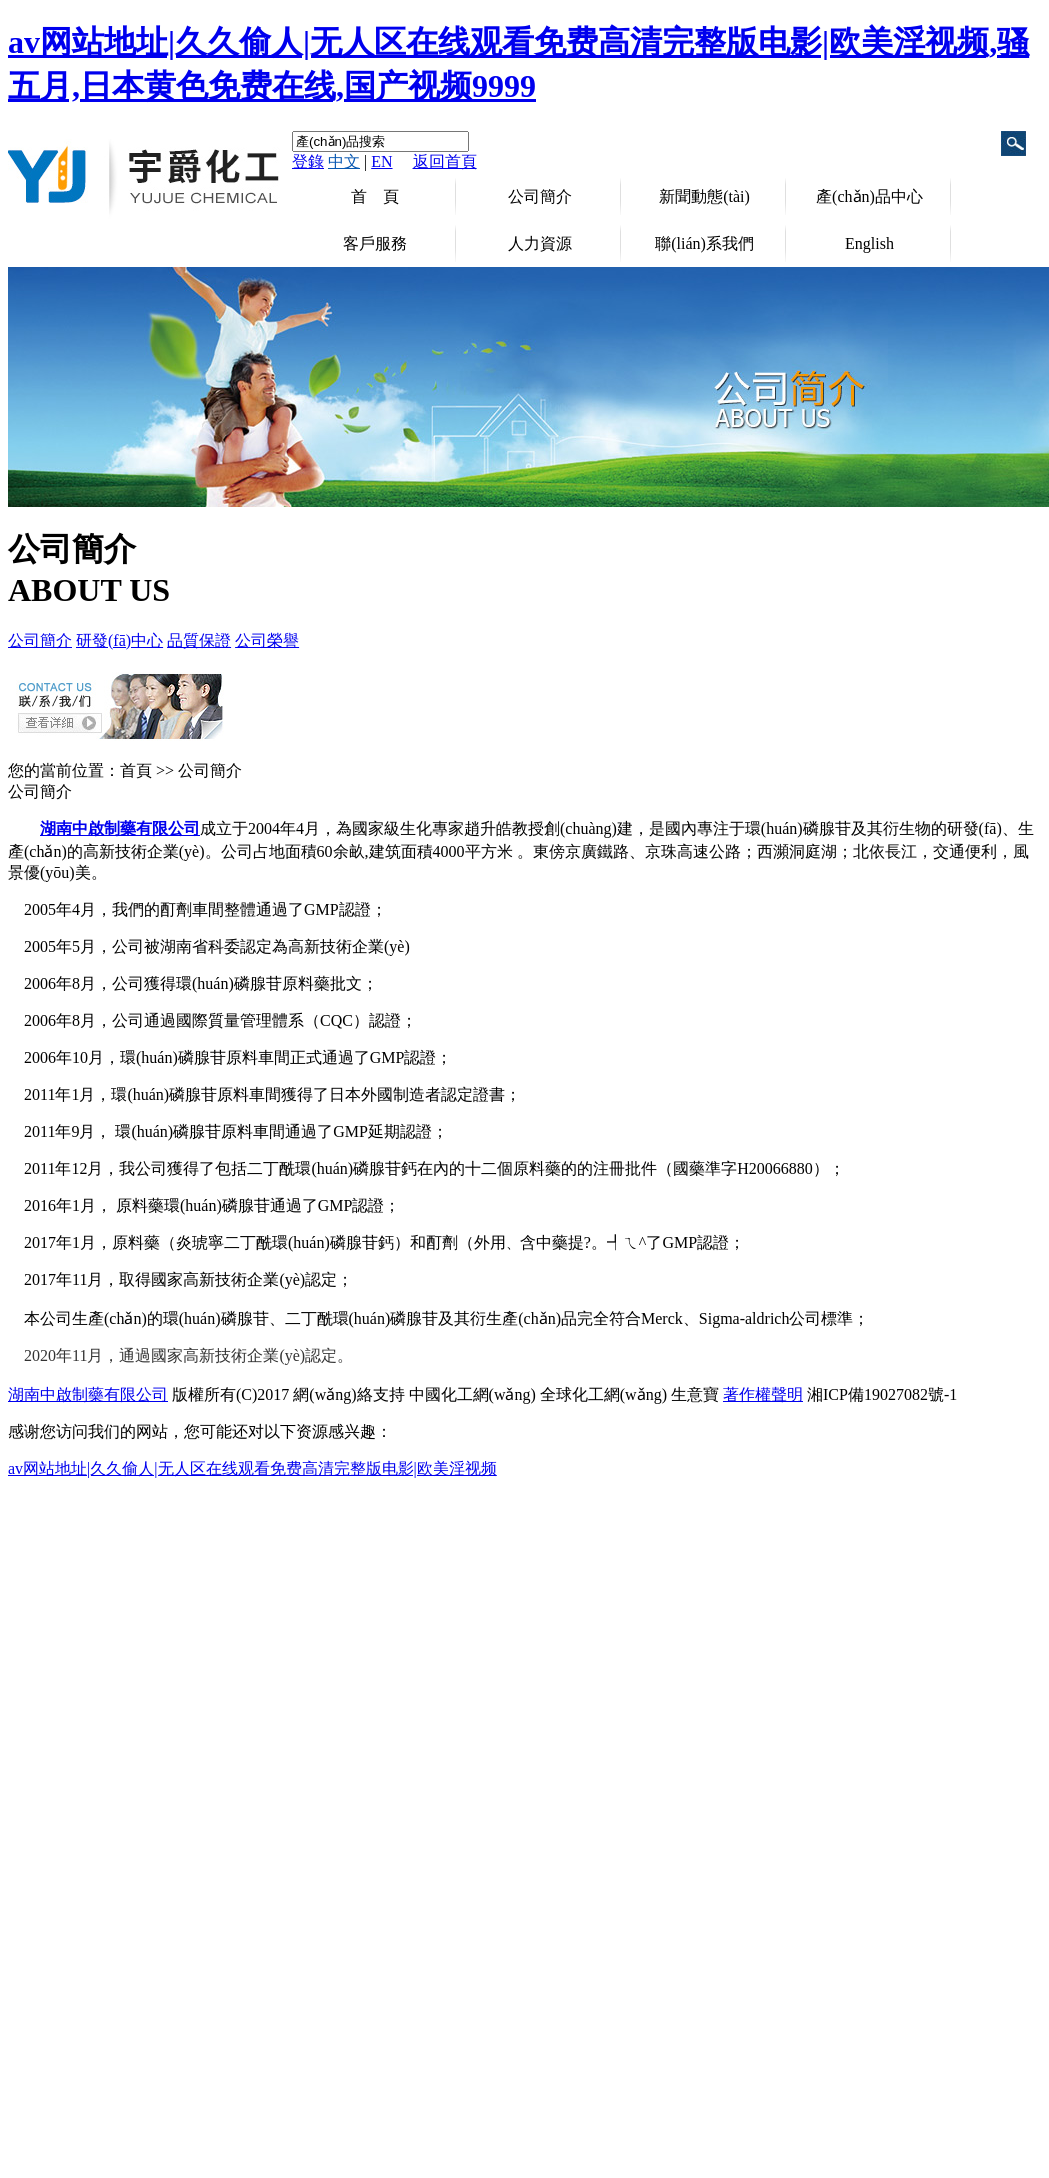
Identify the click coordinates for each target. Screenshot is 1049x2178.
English (869, 243)
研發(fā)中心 (119, 640)
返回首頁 (445, 161)
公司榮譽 (267, 640)
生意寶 (695, 1394)
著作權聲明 (763, 1394)
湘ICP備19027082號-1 (882, 1394)
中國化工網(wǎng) (472, 1394)
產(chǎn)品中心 (869, 196)
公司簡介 (540, 196)
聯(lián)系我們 (704, 243)
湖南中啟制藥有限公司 (88, 1394)
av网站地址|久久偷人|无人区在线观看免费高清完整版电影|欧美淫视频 (252, 1468)
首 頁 (375, 196)
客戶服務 (375, 243)
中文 (344, 161)
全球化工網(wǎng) (603, 1394)
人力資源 (540, 243)
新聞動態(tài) (704, 196)
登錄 (308, 161)
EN (381, 161)
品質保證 (199, 640)
